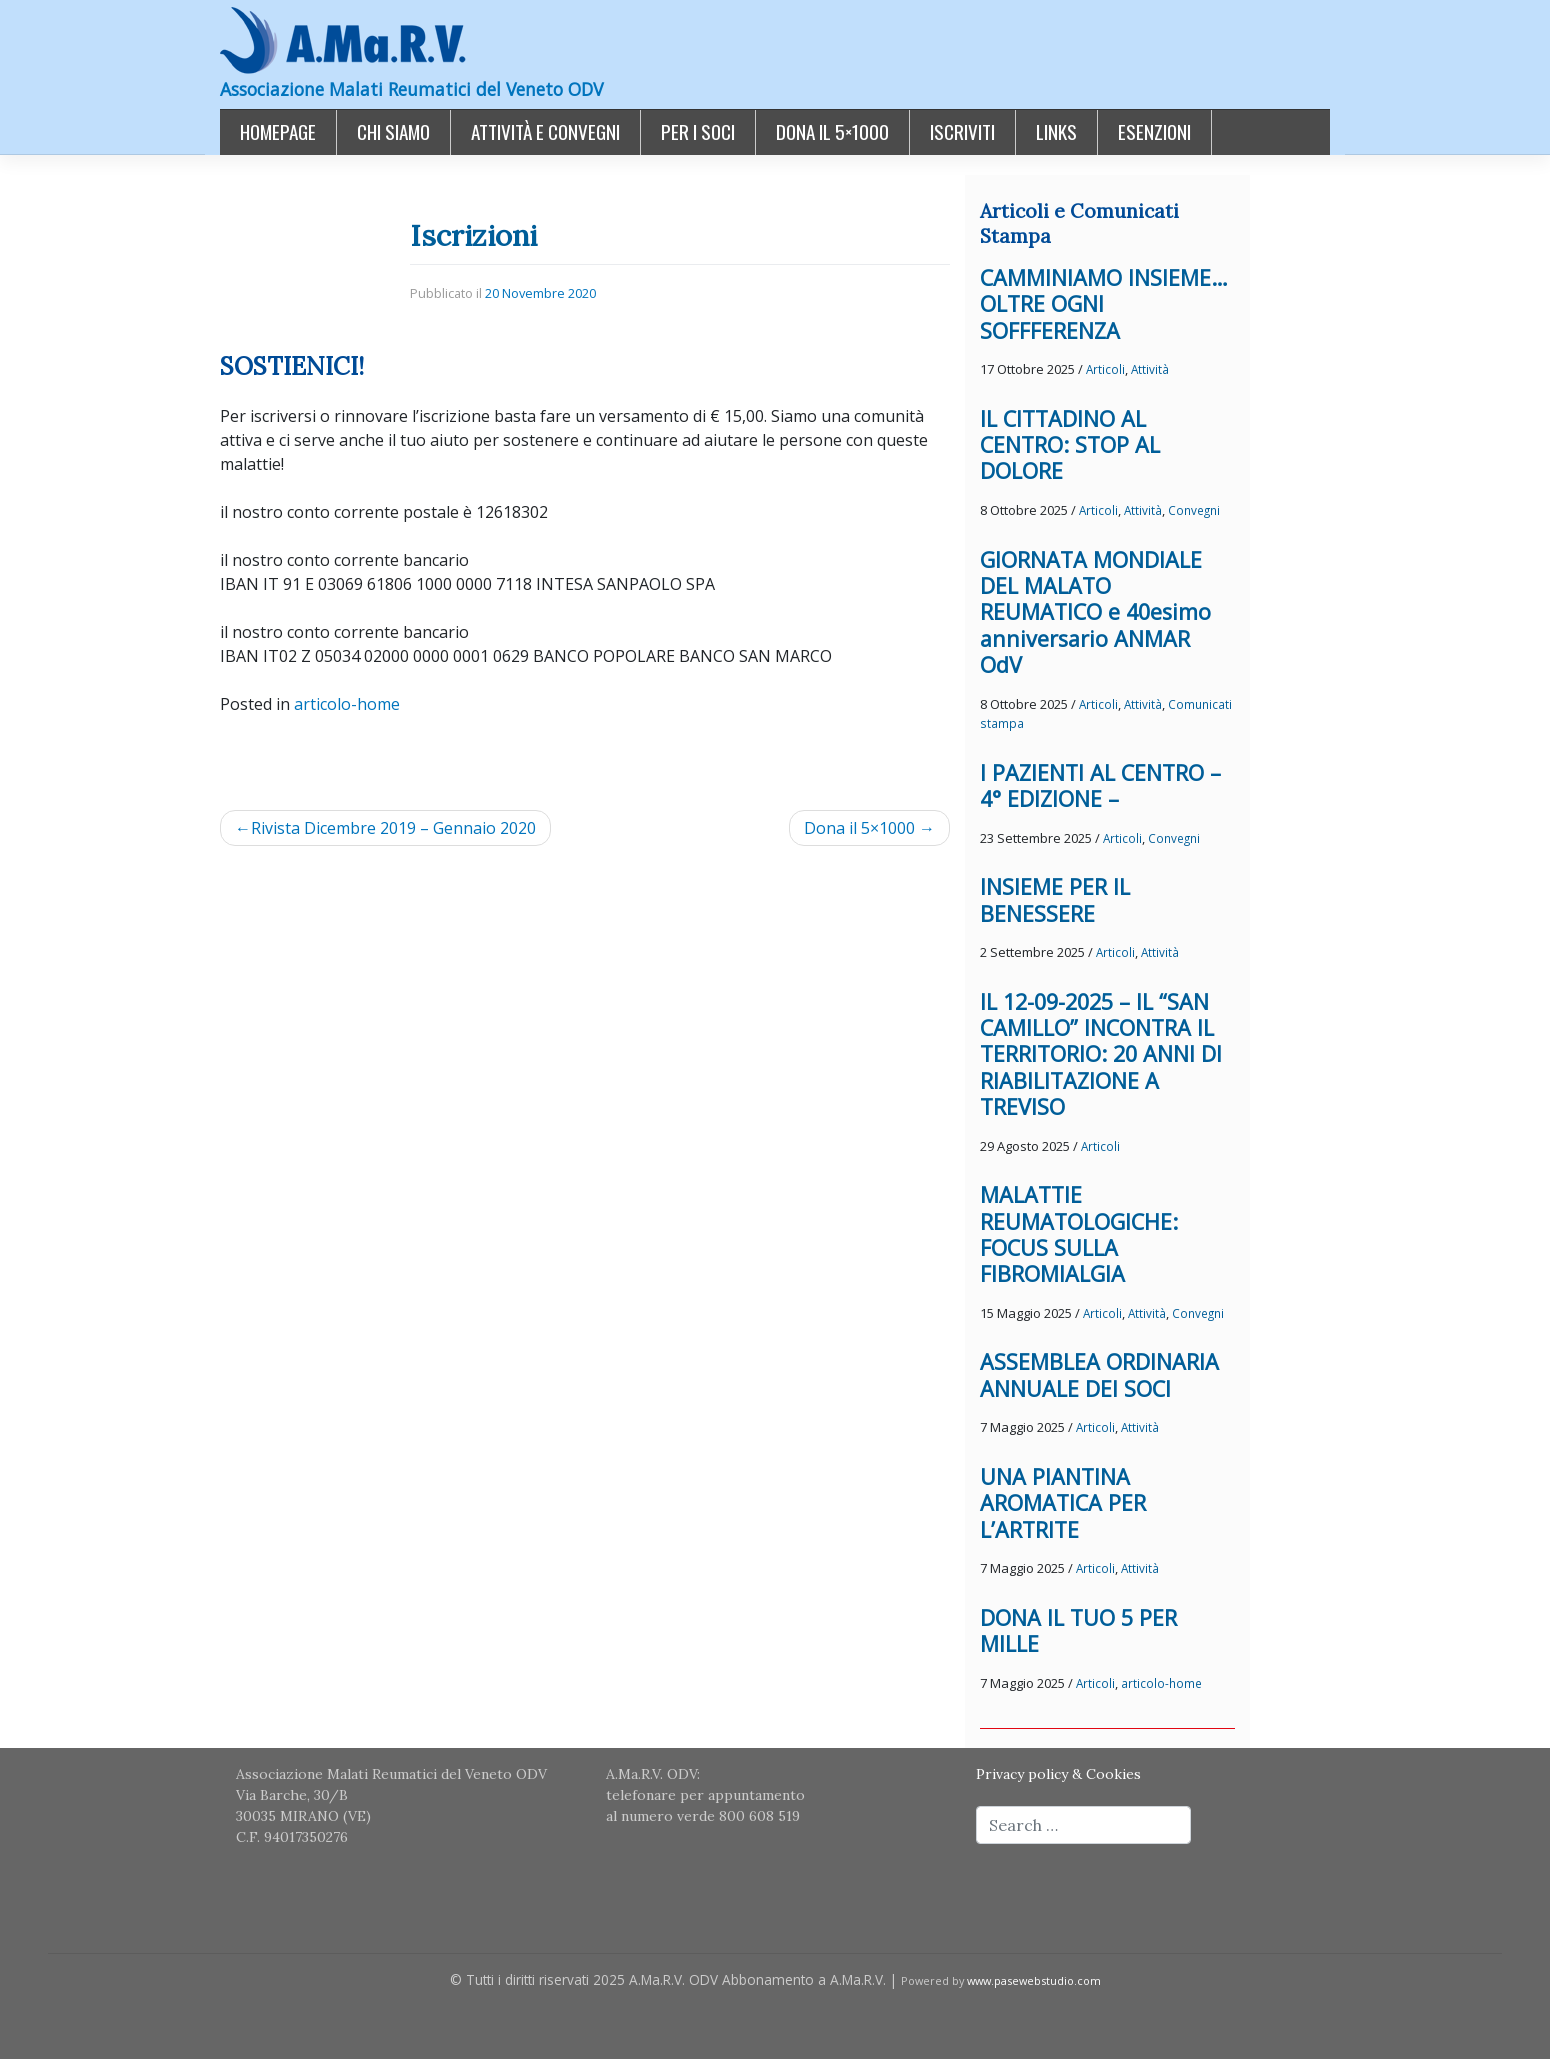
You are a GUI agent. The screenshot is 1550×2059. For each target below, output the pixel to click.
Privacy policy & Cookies (1058, 1774)
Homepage (278, 131)
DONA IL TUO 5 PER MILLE (1078, 1630)
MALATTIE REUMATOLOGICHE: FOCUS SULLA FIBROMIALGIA (1079, 1234)
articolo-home (347, 704)
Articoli (1105, 369)
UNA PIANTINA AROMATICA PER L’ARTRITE (1063, 1503)
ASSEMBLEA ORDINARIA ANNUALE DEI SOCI (1099, 1374)
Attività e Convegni (545, 131)
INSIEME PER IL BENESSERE (1055, 899)
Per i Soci (698, 131)
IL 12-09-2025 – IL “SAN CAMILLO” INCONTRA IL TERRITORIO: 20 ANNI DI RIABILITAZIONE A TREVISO (1101, 1054)
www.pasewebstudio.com (1034, 1980)
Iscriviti (962, 131)
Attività (1150, 369)
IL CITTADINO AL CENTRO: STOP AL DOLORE (1070, 445)
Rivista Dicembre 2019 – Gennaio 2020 (393, 828)
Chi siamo (393, 131)
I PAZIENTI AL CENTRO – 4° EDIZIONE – (1100, 785)
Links (1056, 131)
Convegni (1194, 510)
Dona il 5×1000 (832, 131)
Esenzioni (1154, 131)
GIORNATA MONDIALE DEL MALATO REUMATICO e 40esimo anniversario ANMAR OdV (1095, 612)
